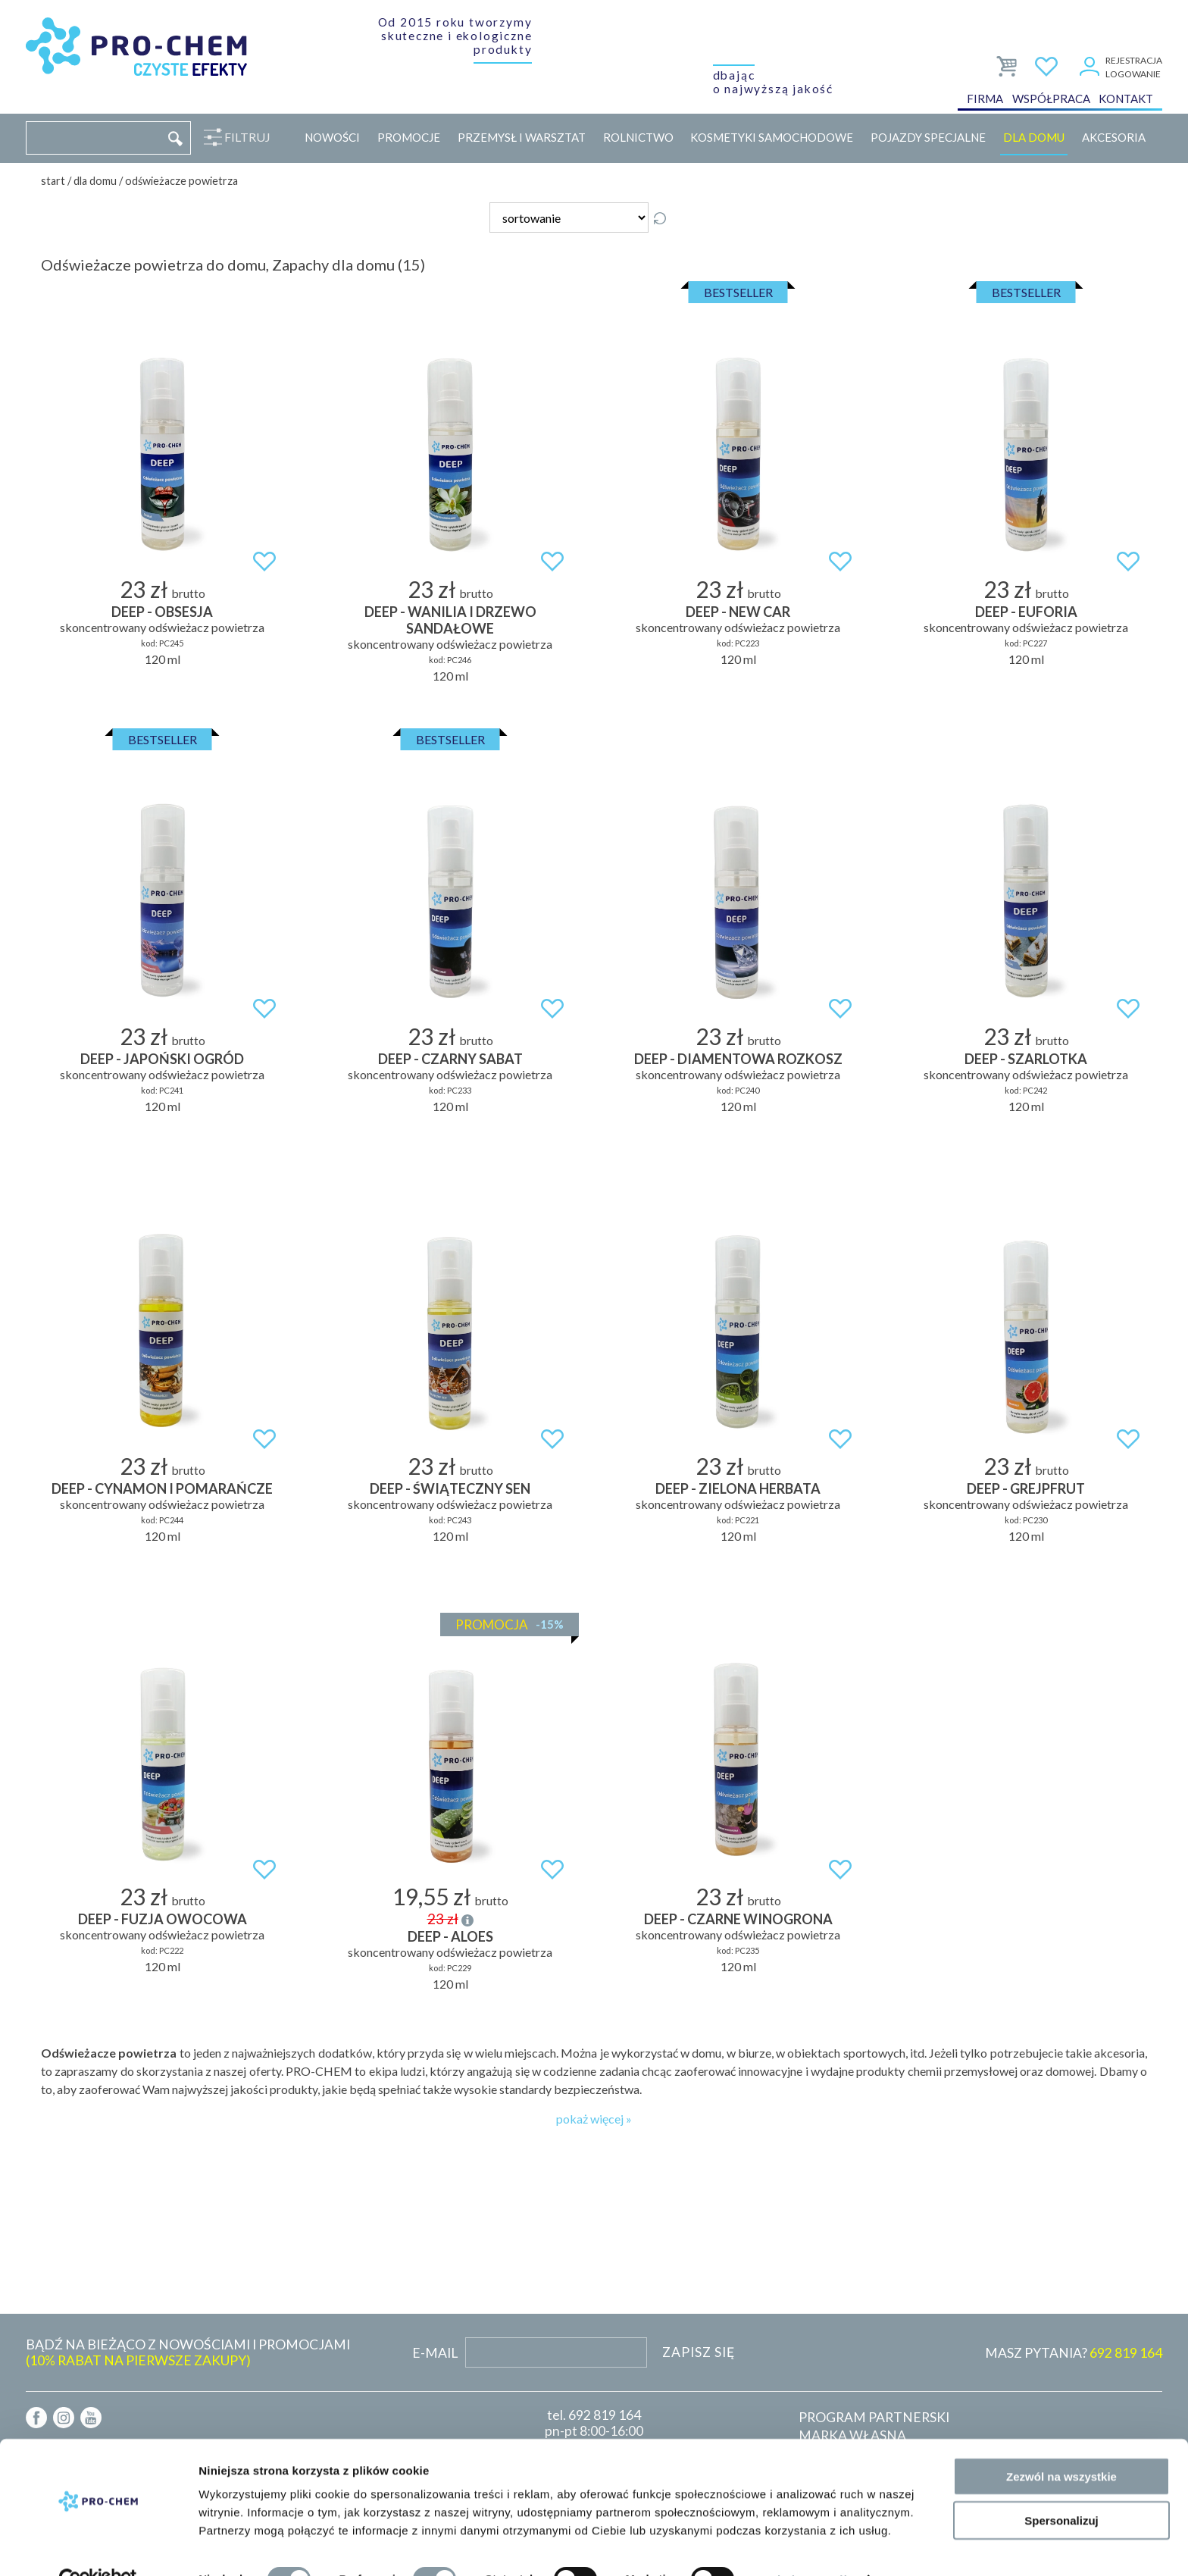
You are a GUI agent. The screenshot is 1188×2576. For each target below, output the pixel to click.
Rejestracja (1133, 61)
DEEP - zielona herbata (738, 1488)
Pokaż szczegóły (808, 2546)
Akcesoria (1114, 137)
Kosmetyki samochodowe (771, 137)
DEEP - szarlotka (1025, 1058)
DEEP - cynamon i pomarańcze (162, 1488)
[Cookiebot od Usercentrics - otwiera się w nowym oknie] (98, 2546)
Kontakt (1126, 102)
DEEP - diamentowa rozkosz (738, 1058)
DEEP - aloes (450, 1936)
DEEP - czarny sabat (450, 1058)
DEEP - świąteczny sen (450, 1488)
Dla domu (1034, 137)
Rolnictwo (638, 137)
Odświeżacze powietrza (181, 180)
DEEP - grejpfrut (1026, 1488)
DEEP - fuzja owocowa (162, 1919)
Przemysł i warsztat (522, 137)
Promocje (408, 137)
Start (53, 180)
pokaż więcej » (594, 2118)
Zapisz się (698, 2352)
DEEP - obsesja (162, 611)
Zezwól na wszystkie (1061, 2443)
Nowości (332, 137)
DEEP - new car (738, 611)
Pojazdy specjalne (928, 137)
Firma (985, 102)
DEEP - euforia (1026, 611)
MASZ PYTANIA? (1073, 2353)
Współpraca (1051, 102)
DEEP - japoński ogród (162, 1058)
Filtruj (244, 137)
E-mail (435, 2353)
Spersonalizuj (1061, 2487)
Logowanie (1133, 75)
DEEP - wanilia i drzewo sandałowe (450, 620)
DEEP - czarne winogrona (738, 1919)
